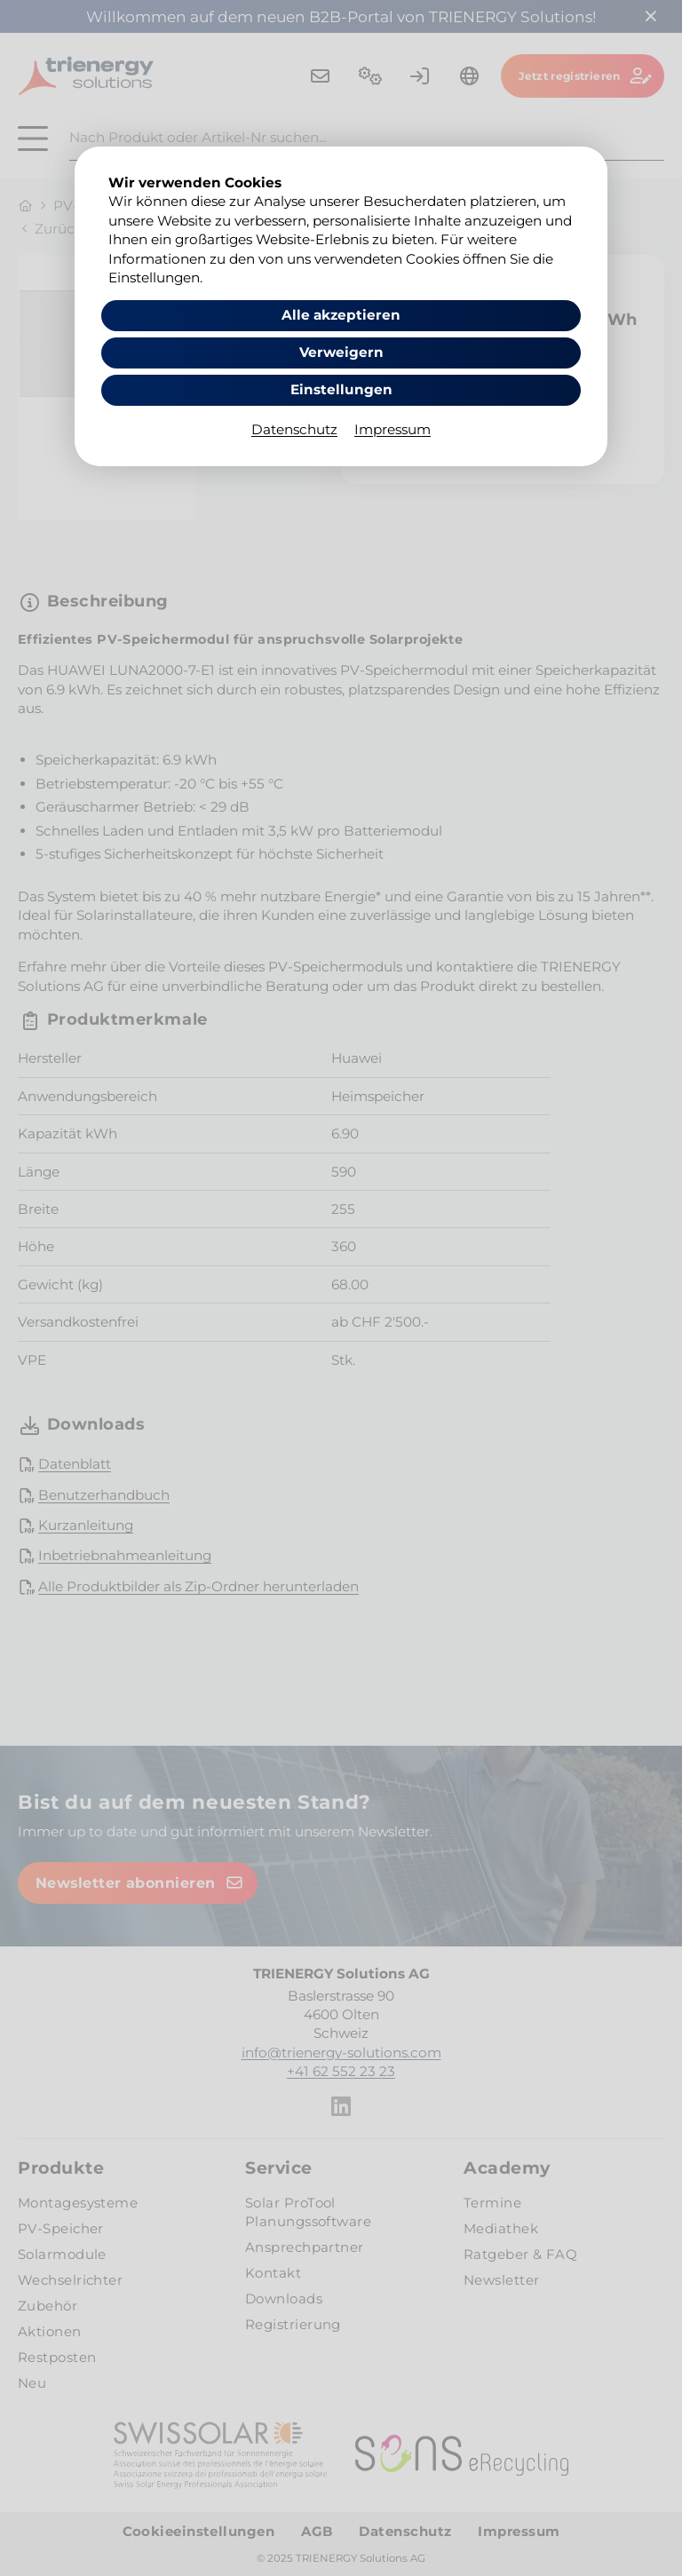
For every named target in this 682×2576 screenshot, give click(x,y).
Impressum (392, 429)
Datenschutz (294, 429)
